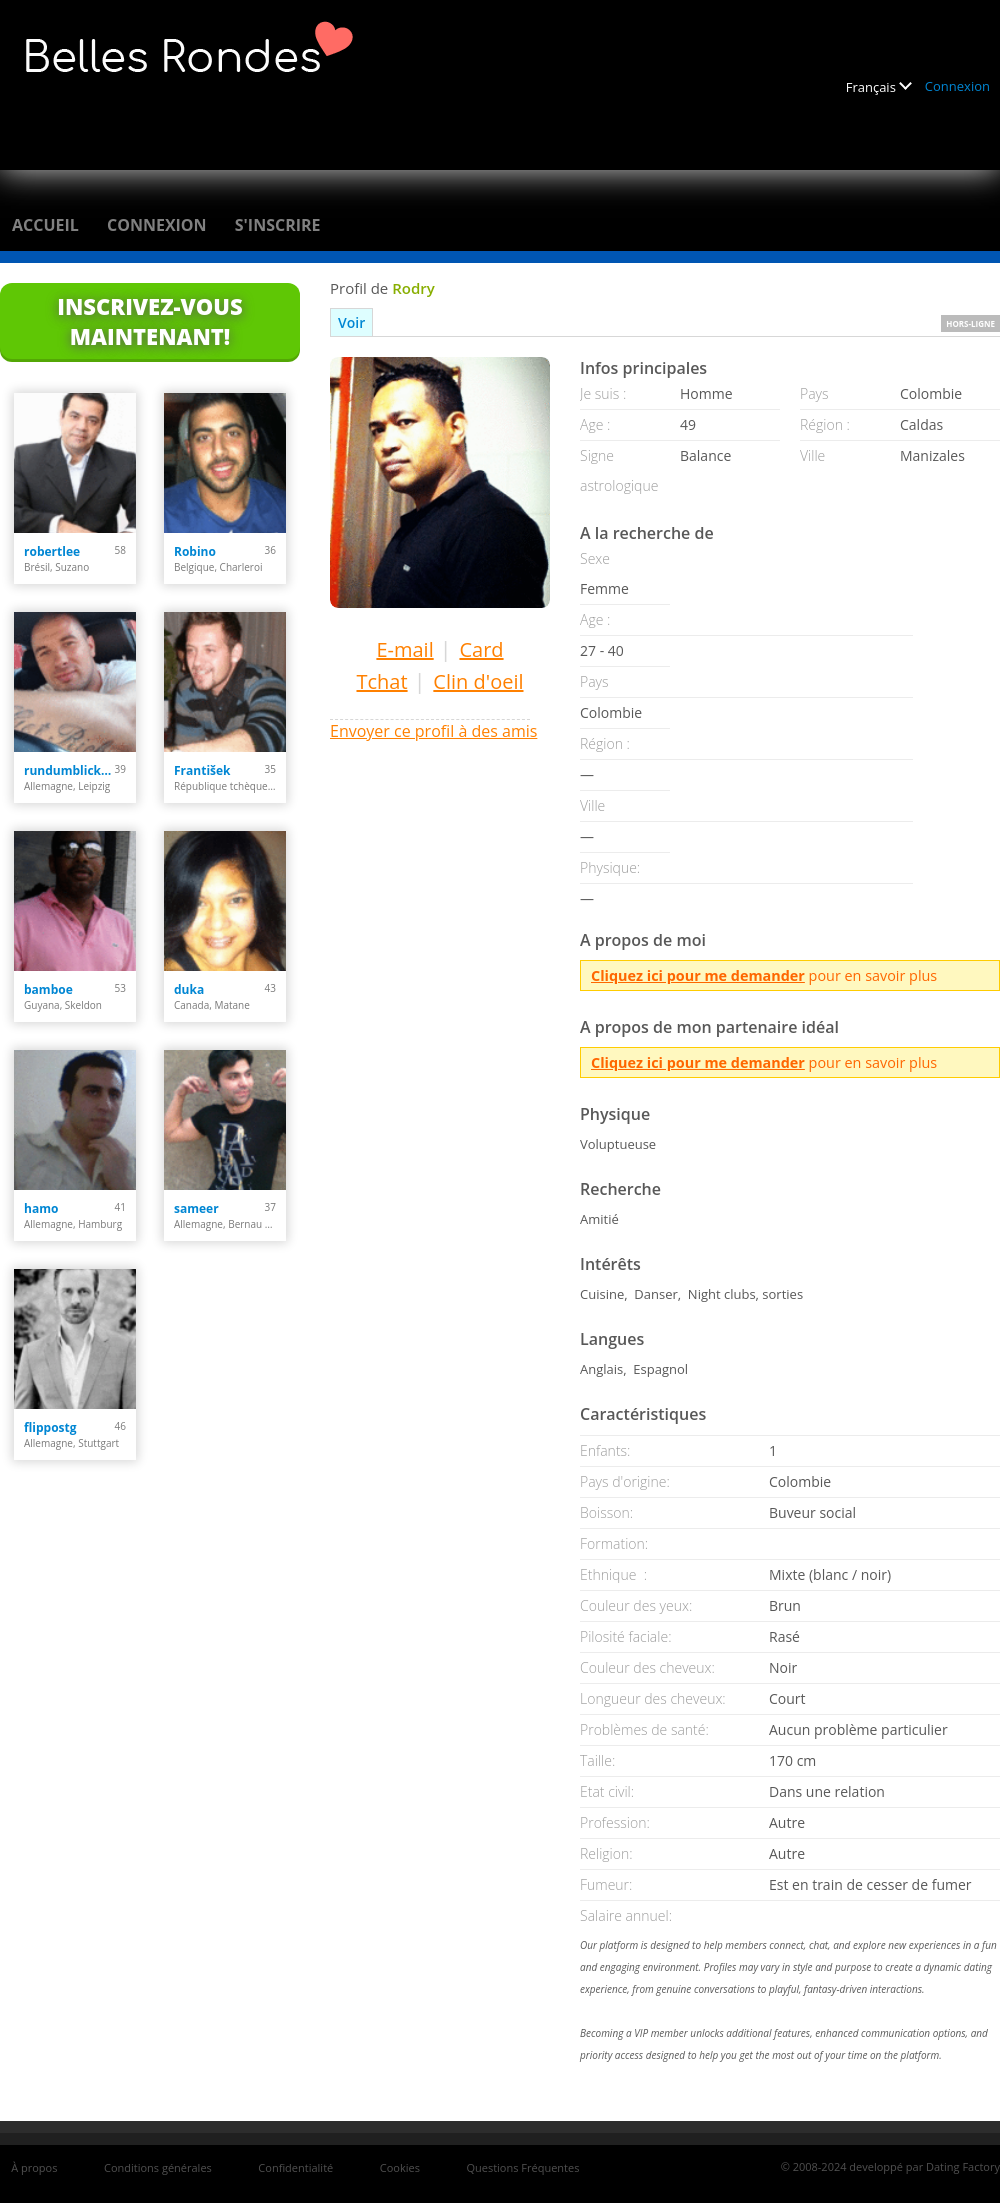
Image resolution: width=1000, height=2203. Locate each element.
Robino (195, 551)
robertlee (52, 551)
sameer (196, 1208)
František (202, 770)
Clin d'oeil (478, 681)
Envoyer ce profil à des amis (433, 731)
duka (189, 989)
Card (481, 649)
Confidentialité (295, 2167)
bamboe (48, 989)
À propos (34, 2167)
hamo (41, 1208)
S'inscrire (278, 225)
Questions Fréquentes (522, 2167)
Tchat (381, 681)
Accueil (45, 225)
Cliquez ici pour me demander (698, 975)
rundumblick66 (69, 770)
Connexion (957, 86)
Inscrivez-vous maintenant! (149, 321)
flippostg (50, 1427)
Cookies (400, 2167)
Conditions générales (158, 2167)
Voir (351, 322)
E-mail (404, 649)
